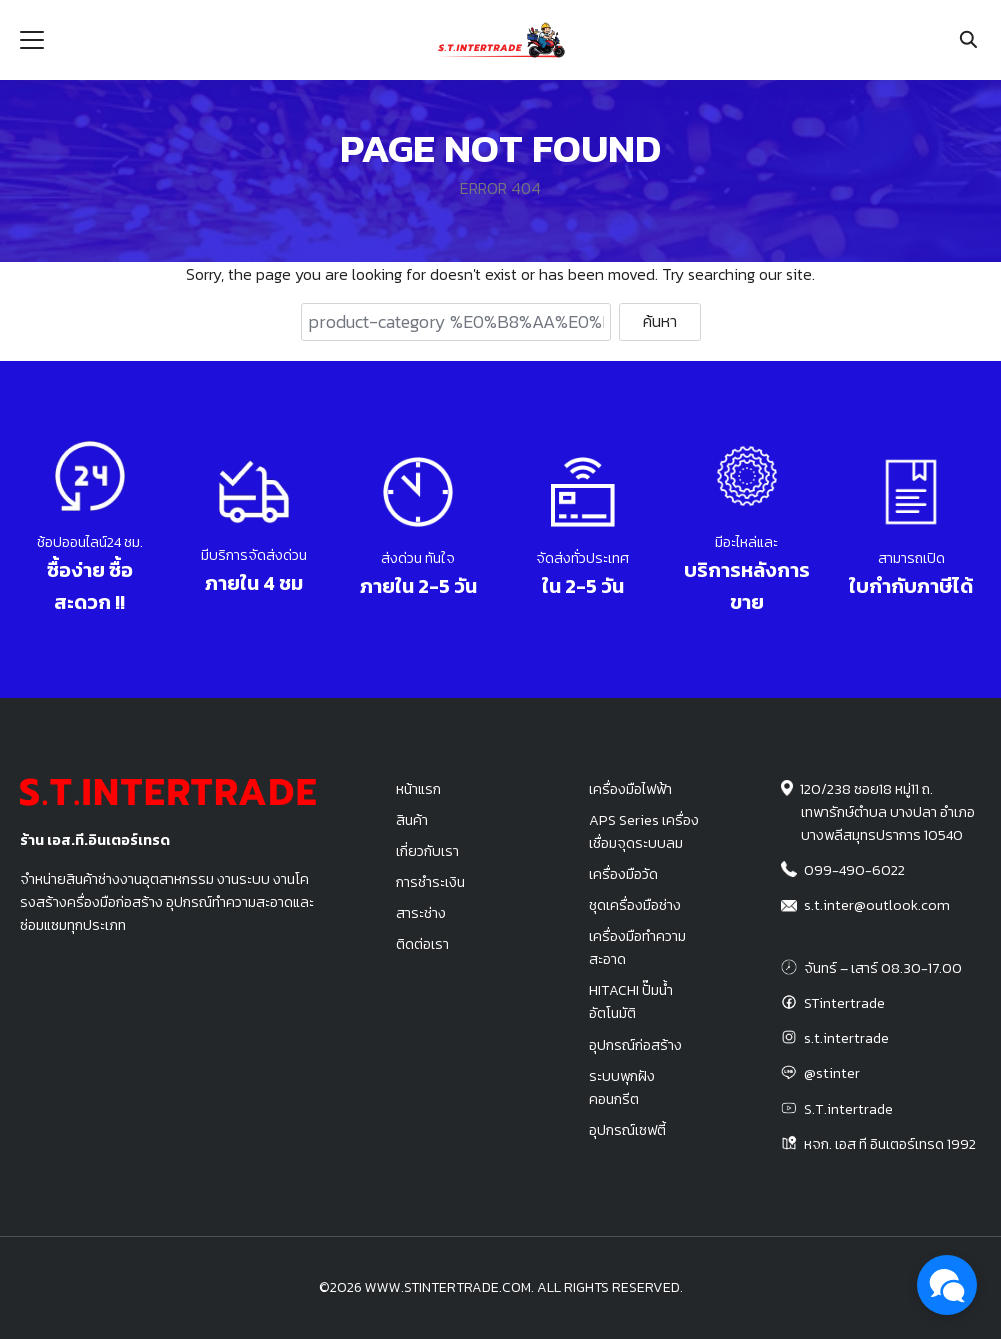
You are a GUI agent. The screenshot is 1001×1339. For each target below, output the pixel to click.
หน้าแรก (418, 789)
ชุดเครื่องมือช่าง (635, 905)
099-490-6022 (854, 870)
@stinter (832, 1073)
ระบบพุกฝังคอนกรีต (622, 1087)
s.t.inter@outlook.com (877, 905)
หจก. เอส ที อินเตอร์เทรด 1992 (890, 1144)
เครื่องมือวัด (623, 874)
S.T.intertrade (848, 1109)
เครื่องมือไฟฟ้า (630, 789)
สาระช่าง (421, 913)
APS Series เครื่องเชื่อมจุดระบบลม (644, 831)
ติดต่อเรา (422, 944)
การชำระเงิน (430, 882)
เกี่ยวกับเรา (427, 851)
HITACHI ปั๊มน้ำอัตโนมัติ (631, 1001)
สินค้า (412, 820)
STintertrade (844, 1003)
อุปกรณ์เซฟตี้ (627, 1130)
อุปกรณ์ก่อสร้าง (635, 1045)
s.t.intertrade (846, 1038)
